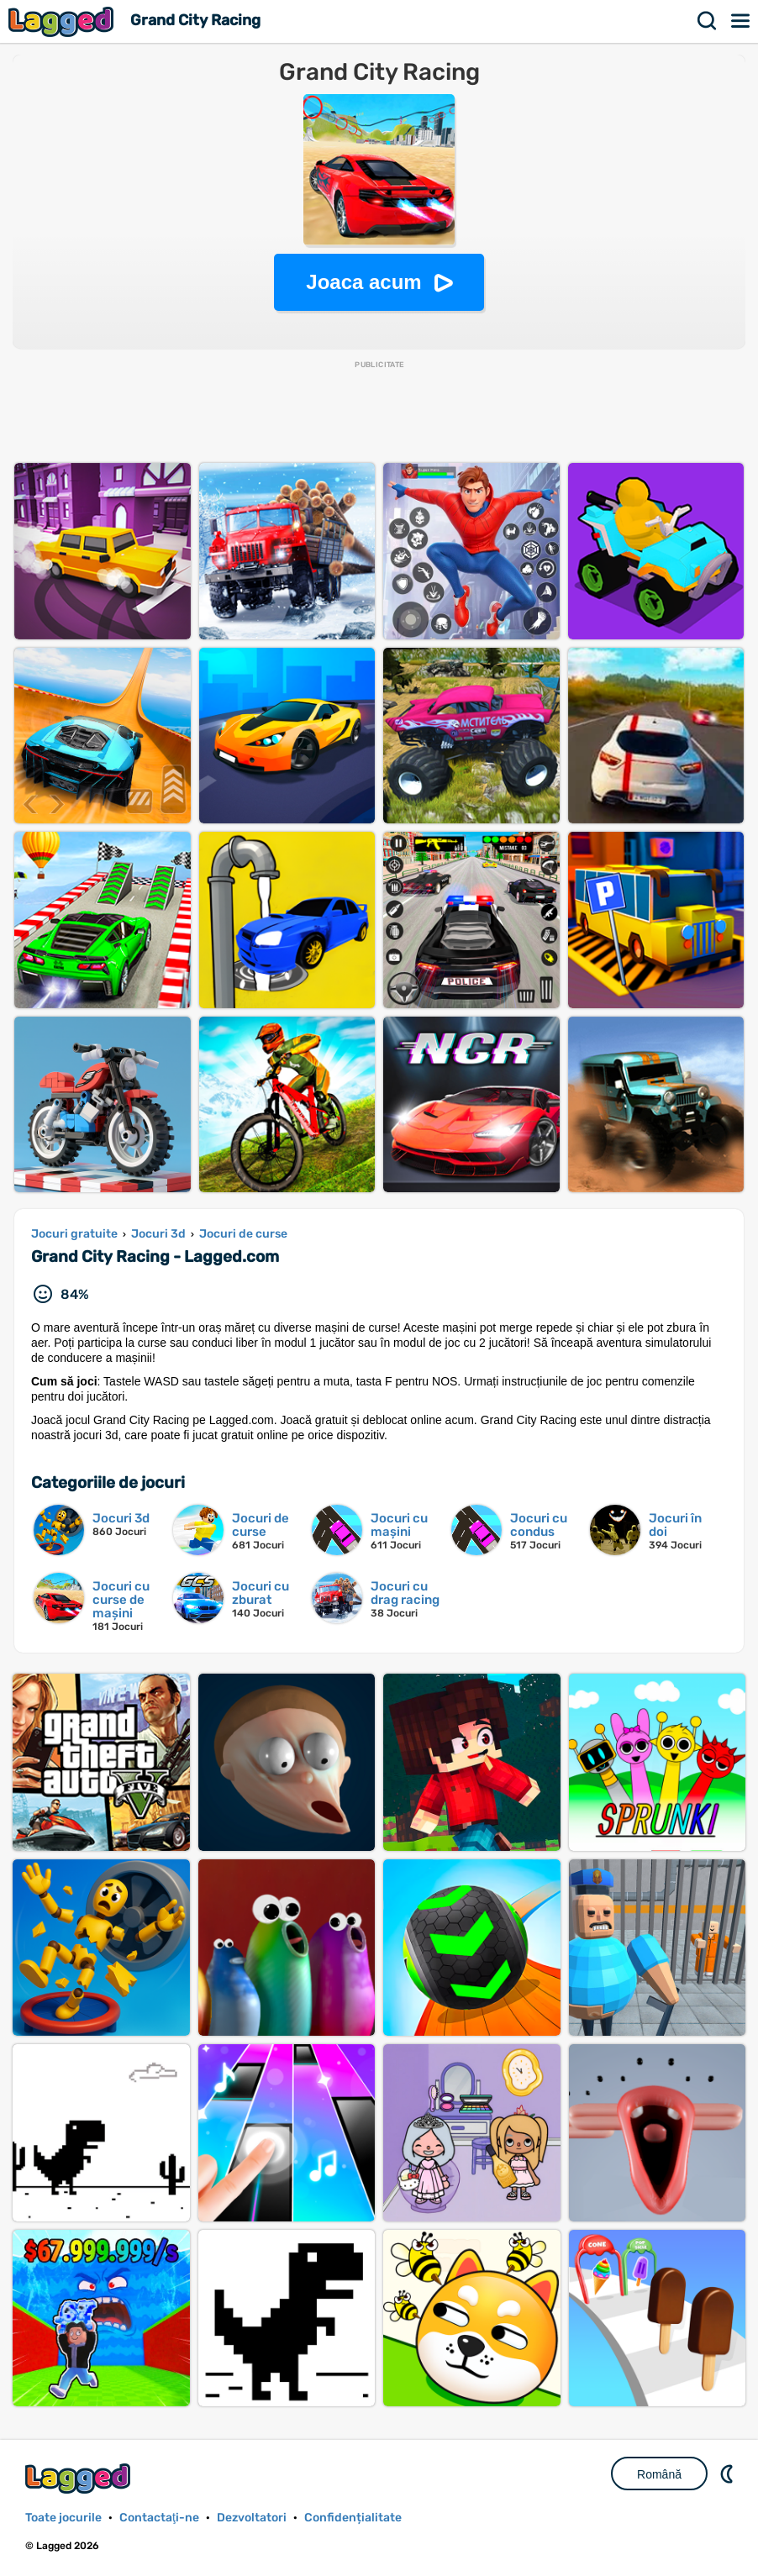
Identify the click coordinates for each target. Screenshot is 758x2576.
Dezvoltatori (252, 2517)
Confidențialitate (353, 2517)
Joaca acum (363, 282)
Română (659, 2474)
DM (728, 2473)
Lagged (63, 21)
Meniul (741, 21)
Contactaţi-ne (159, 2517)
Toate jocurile (63, 2517)
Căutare (707, 21)
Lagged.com (79, 2478)
